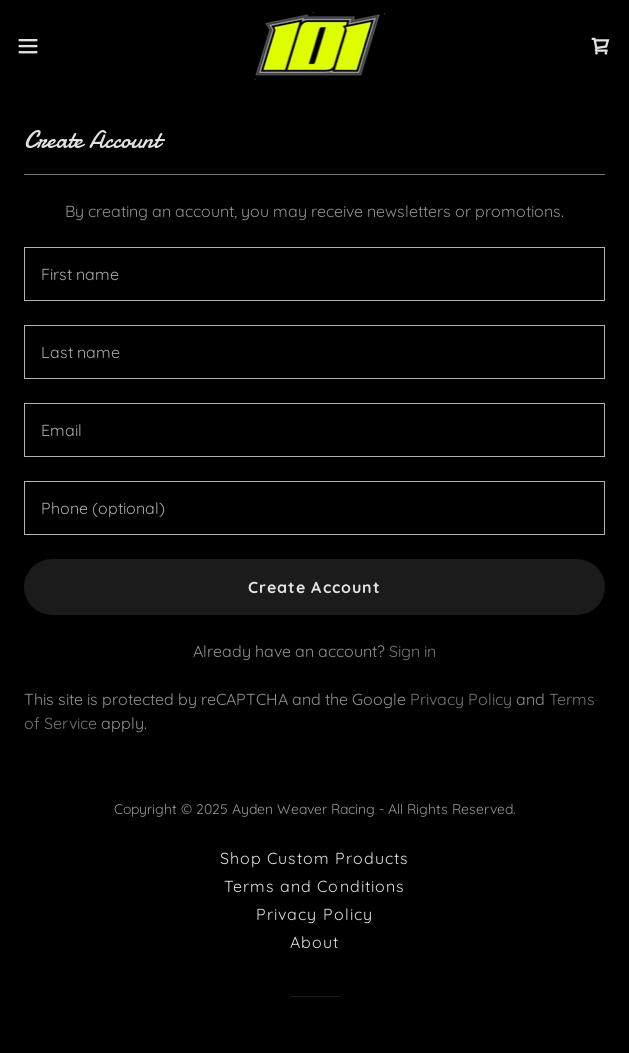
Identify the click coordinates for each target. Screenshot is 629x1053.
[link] (315, 45)
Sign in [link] (412, 651)
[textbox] (314, 274)
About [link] (314, 942)
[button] (54, 46)
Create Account (314, 587)
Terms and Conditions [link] (314, 886)
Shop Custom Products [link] (314, 858)
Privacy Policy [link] (461, 699)
